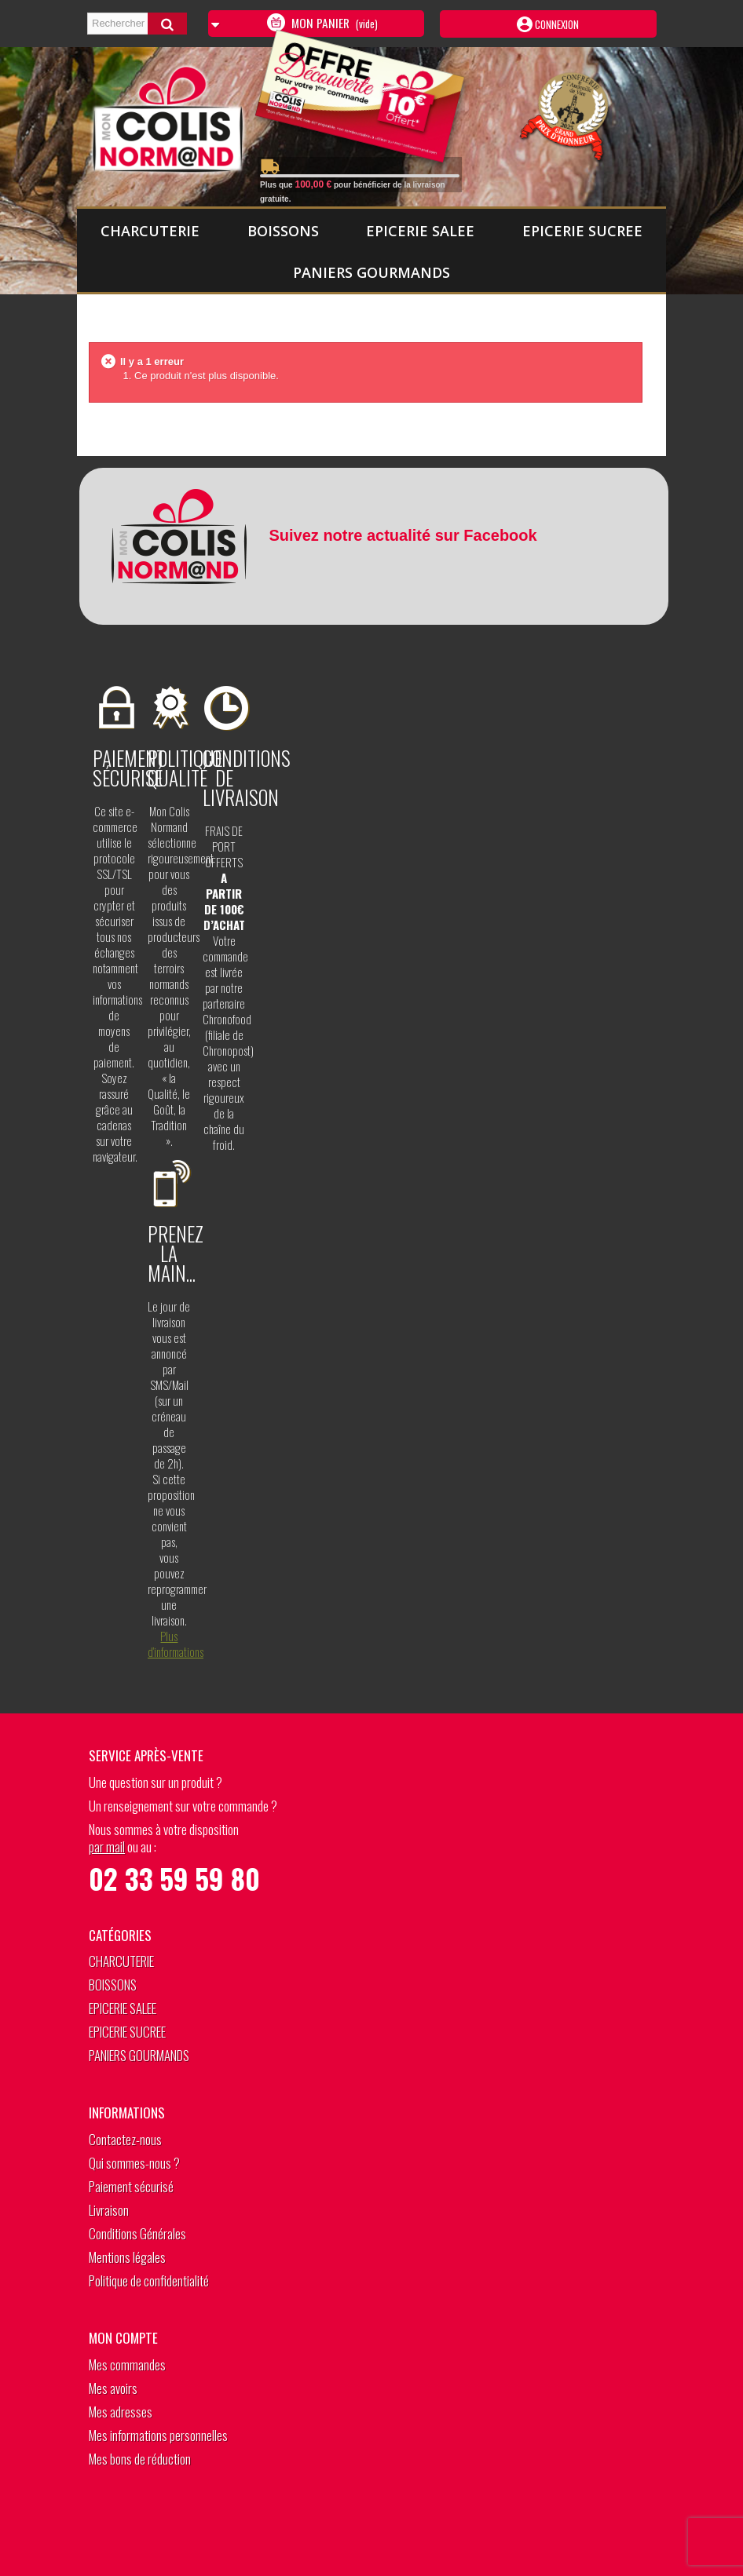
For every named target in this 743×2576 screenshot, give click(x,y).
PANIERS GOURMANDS (371, 272)
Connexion (556, 24)
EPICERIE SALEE (420, 230)
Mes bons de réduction (140, 2458)
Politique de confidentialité (149, 2280)
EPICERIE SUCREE (582, 230)
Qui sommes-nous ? (134, 2163)
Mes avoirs (113, 2388)
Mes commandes (127, 2364)
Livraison (109, 2210)
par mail (107, 1846)
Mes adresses (120, 2411)
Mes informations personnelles (158, 2435)
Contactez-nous (125, 2139)
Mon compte (123, 2338)
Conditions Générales (137, 2233)
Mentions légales (127, 2257)
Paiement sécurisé (131, 2186)
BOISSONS (283, 230)
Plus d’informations (175, 1643)
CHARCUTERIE (150, 230)
